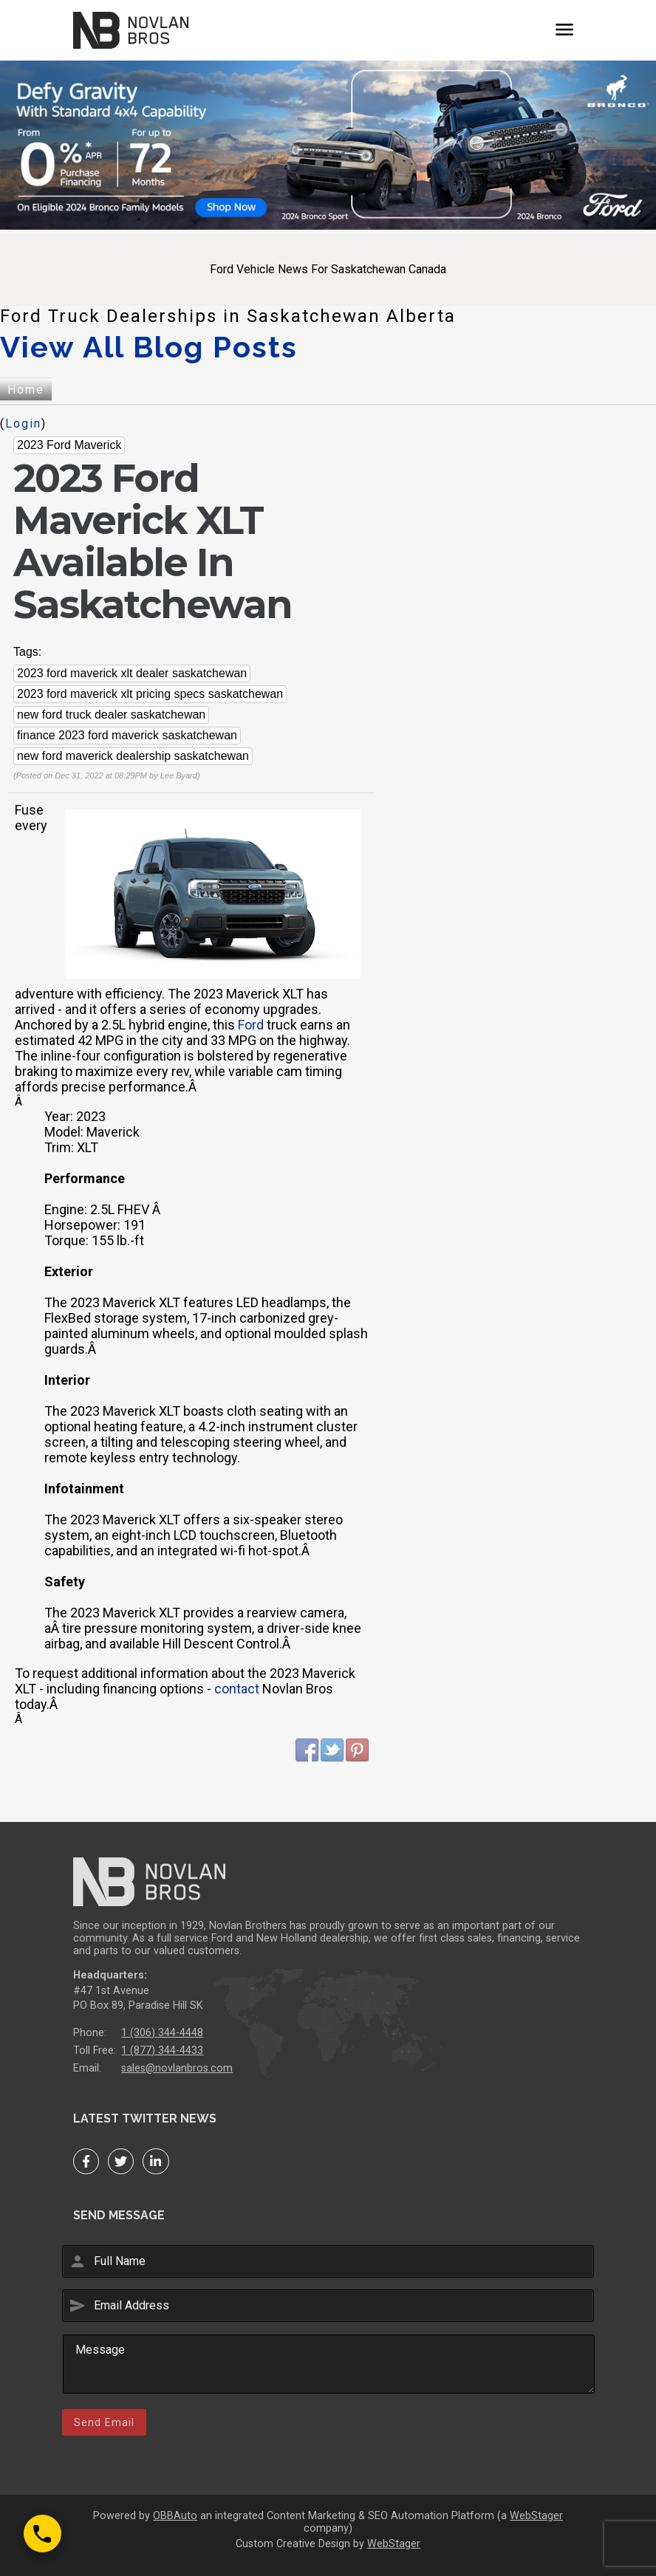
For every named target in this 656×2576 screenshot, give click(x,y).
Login (23, 424)
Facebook (307, 1750)
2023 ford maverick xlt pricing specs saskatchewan (150, 694)
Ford (251, 1024)
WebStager (536, 2516)
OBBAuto (175, 2516)
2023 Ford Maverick (69, 445)
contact (236, 1688)
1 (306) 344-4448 (162, 2033)
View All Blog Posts (149, 346)
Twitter (332, 1750)
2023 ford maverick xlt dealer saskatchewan (132, 673)
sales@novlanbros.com (177, 2068)
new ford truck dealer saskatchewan (111, 714)
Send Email (104, 2422)
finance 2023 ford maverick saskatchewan (127, 735)
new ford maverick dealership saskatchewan (133, 756)
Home (25, 390)
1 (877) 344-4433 (162, 2050)
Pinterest (357, 1750)
